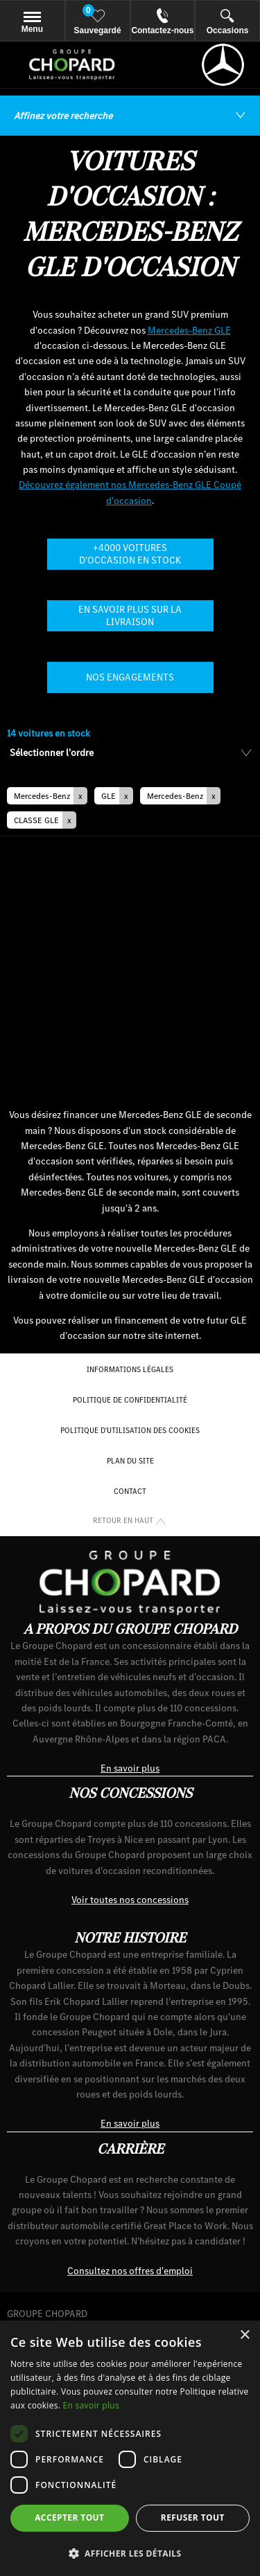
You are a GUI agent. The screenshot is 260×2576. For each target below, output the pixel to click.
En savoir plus (130, 1768)
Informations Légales (130, 1369)
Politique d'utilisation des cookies (130, 1430)
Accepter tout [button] (69, 2517)
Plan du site (130, 1461)
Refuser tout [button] (193, 2517)
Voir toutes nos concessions (130, 1899)
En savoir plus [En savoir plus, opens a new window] (91, 2405)
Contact (130, 1491)
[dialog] (130, 2448)
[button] (47, 795)
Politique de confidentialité (130, 1400)
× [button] (244, 2335)
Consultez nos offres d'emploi (130, 2270)
